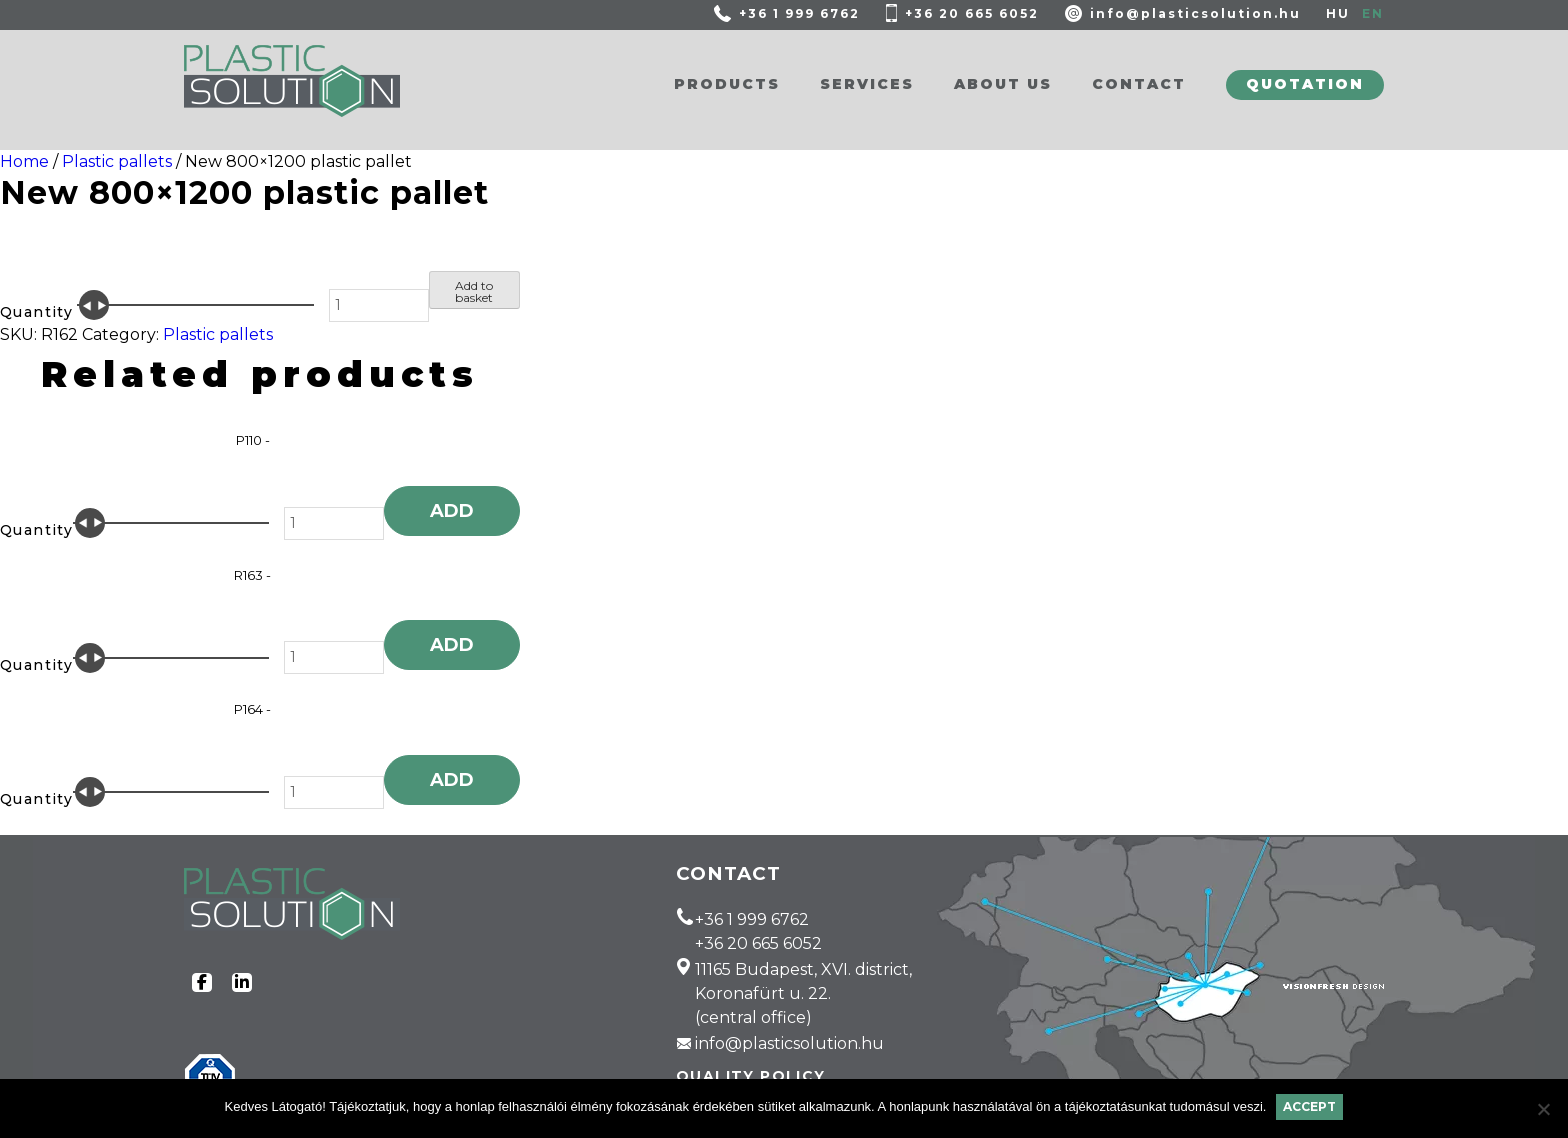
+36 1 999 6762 (799, 13)
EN (1373, 13)
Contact (1139, 84)
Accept (1309, 1106)
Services (867, 84)
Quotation (1305, 84)
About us (1003, 84)
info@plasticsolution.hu (1195, 13)
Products (727, 84)
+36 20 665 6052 (972, 13)
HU (1338, 13)
